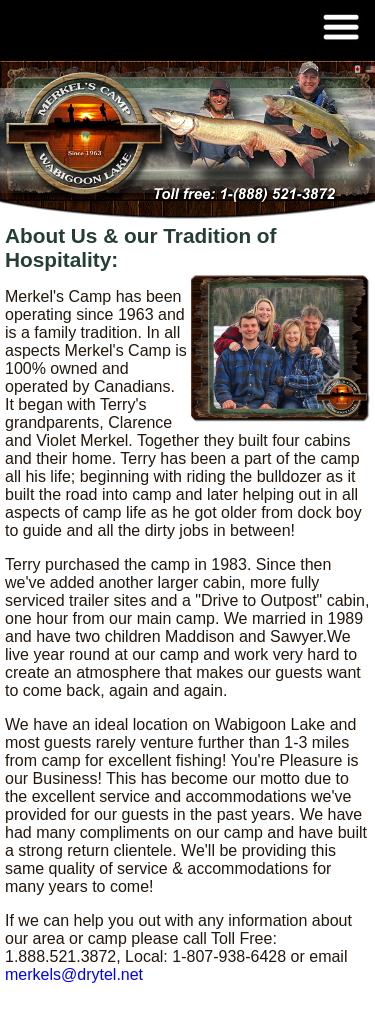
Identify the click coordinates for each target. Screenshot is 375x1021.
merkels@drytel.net (74, 974)
